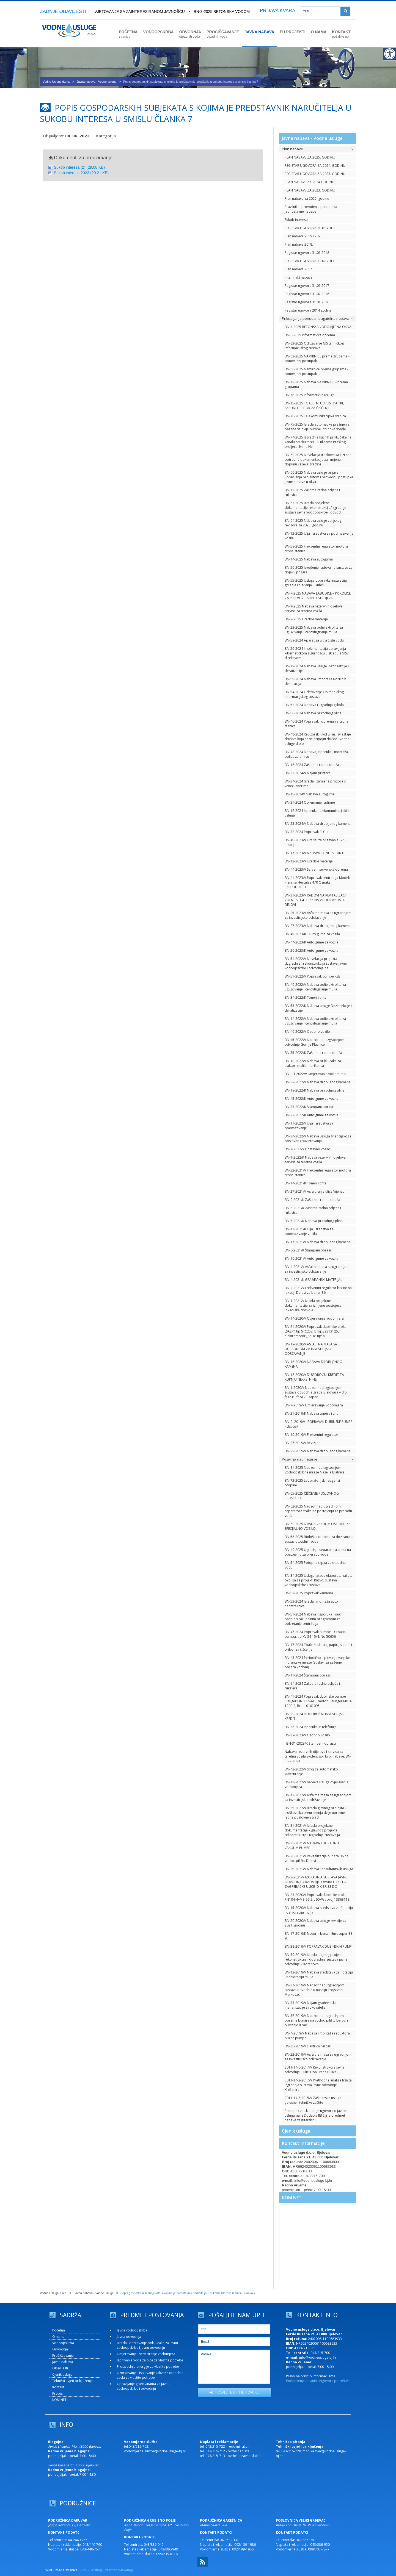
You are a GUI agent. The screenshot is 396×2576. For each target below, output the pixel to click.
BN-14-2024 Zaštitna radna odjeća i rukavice (312, 1685)
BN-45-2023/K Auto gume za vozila (312, 934)
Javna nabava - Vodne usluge (96, 81)
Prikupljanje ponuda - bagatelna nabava (317, 318)
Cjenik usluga (296, 2131)
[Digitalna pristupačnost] (389, 53)
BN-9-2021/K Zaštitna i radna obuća (312, 1199)
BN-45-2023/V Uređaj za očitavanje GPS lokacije (315, 842)
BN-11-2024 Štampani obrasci (308, 1675)
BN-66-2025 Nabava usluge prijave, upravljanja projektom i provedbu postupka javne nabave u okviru (319, 477)
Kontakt (58, 2387)
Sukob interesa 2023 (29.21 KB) (81, 173)
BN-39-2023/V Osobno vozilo (307, 1735)
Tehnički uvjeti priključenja (72, 2380)
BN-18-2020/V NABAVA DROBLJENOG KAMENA (313, 1364)
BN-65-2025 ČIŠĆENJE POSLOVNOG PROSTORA (312, 1495)
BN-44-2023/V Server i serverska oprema (316, 869)
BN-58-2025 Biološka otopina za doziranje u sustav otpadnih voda (319, 1539)
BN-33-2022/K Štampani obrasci (309, 1106)
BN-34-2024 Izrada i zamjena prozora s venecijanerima (315, 783)
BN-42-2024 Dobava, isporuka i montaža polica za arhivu (316, 754)
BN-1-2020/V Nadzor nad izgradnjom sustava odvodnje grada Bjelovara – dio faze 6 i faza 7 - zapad (316, 1392)
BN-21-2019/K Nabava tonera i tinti (312, 1413)
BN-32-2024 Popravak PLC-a (306, 831)
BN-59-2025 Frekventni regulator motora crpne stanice (316, 548)
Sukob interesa (296, 219)
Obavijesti (60, 2368)
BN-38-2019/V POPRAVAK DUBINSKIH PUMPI (319, 1946)
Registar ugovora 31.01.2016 (307, 302)
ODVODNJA (190, 34)
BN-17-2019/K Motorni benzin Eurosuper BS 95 (318, 1936)
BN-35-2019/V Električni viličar (308, 2046)
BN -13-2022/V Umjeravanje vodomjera (315, 1074)
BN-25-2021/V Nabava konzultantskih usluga (319, 1869)
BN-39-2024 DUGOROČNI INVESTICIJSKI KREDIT (315, 1716)
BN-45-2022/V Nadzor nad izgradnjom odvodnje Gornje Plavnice (314, 1042)
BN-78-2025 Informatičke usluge (309, 395)
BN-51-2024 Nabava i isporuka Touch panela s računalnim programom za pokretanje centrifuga (314, 1619)
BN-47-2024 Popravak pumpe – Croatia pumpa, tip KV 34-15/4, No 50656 (315, 1634)
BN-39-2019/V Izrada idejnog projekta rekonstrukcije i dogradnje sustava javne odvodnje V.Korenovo (316, 1959)
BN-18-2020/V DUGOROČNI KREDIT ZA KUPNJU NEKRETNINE (314, 1377)
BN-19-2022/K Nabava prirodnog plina (315, 1090)
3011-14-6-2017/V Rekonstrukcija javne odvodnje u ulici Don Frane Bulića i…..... (315, 2069)
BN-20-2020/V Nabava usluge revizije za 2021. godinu (315, 1923)
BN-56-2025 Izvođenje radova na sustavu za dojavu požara (319, 569)
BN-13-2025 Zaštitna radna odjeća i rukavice (312, 492)
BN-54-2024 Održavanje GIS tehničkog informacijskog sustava (314, 694)
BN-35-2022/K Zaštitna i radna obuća (313, 1052)
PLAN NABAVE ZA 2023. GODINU (310, 190)
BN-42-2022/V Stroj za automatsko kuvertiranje (311, 1771)
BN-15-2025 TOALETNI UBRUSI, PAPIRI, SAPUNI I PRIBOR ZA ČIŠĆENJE (314, 405)
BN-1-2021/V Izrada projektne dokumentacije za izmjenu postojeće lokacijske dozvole (313, 1305)
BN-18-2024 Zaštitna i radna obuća (312, 764)
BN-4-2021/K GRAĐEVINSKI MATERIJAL (313, 1279)
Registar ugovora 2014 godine (308, 310)
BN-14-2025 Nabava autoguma (309, 559)
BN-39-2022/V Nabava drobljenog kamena (318, 1082)
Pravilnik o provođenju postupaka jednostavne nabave (311, 209)
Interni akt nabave (298, 277)
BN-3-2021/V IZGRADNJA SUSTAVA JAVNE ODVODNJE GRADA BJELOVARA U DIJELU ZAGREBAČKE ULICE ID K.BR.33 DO (316, 1882)
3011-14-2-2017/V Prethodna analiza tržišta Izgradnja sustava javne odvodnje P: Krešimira (318, 2085)
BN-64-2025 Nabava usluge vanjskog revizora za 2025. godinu (313, 523)
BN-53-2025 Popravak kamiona (309, 1593)
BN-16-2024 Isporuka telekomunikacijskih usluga (317, 813)
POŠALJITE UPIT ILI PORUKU (234, 2392)
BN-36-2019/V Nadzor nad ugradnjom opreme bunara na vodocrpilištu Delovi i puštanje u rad (316, 2020)
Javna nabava (62, 2362)
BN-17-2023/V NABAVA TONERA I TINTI (314, 853)
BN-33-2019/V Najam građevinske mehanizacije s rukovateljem (311, 2005)
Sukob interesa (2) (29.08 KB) (79, 167)
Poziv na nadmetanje (317, 1459)
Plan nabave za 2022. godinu (307, 198)
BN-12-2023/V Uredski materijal (309, 861)
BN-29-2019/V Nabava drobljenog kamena (318, 1451)
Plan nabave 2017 (298, 269)
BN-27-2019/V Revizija (301, 1442)
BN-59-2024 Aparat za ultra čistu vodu (314, 640)
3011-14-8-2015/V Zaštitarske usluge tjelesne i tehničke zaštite (313, 2100)
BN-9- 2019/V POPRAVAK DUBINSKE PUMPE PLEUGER (318, 1424)
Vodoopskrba (63, 2343)
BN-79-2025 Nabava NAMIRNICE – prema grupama (316, 384)
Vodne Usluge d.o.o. (56, 81)
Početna (58, 2330)
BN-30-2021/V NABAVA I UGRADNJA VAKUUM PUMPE (312, 1845)
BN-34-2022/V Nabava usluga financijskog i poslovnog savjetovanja (318, 1138)
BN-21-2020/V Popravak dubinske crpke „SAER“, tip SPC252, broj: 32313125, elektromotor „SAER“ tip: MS (315, 1331)
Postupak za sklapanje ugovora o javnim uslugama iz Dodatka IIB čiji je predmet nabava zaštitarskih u (316, 2115)
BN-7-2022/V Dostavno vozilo (307, 1149)
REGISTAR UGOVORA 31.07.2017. (310, 261)
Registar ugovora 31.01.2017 (307, 285)
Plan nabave (317, 148)
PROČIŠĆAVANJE (223, 34)
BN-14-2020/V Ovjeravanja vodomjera (314, 1318)
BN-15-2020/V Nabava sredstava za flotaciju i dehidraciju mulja (319, 1910)
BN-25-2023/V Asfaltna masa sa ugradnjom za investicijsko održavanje (318, 915)
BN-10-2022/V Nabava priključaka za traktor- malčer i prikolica (313, 1063)
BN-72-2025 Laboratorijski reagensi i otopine (313, 1482)
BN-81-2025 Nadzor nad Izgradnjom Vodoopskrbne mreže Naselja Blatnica (315, 1470)
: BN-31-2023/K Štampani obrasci (310, 1743)
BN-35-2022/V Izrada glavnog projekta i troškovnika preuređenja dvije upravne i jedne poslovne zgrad (315, 1813)
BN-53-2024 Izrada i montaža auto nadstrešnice (311, 1603)
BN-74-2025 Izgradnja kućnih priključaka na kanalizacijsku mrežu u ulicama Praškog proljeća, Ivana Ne (318, 442)
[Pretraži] (345, 11)
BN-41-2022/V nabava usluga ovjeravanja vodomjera (316, 1784)
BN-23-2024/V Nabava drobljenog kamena (318, 823)
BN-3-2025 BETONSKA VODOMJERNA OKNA (235, 11)
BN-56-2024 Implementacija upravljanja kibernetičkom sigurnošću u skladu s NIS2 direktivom (317, 653)
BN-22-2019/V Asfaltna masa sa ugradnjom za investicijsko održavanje (318, 2056)
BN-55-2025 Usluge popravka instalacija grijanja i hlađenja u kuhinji (316, 582)
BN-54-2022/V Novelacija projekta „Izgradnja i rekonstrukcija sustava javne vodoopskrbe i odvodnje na (316, 963)
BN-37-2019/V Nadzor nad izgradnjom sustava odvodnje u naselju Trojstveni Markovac (314, 1990)
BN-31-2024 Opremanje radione (310, 802)
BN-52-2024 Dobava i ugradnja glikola (314, 705)
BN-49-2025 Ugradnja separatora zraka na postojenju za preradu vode (318, 1552)
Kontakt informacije (303, 2143)
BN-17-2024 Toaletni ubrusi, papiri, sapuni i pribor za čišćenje (318, 1647)
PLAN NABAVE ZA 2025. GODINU (310, 157)
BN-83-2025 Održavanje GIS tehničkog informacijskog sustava (314, 345)
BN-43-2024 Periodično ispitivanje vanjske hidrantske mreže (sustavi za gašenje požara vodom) (317, 1662)
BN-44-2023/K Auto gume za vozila (311, 942)
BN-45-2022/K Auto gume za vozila (311, 1098)
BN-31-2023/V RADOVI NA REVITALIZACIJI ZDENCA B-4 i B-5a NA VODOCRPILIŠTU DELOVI (316, 900)
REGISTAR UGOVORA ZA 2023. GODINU (315, 173)
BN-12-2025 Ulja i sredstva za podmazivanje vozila (319, 535)
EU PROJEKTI (292, 32)
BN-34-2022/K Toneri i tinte (305, 997)
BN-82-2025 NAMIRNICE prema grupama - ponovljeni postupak (317, 358)
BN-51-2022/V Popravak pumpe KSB (312, 976)
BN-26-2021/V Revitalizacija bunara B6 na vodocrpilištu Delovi (316, 1858)
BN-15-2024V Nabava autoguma (310, 794)
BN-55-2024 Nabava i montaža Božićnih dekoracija (315, 681)
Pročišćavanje (63, 2355)
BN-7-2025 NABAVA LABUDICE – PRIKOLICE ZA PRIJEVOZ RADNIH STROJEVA (318, 595)
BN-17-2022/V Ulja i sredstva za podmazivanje (309, 1125)
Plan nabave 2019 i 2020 (303, 236)
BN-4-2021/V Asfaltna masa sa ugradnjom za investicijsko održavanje (317, 1269)
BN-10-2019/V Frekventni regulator (311, 1434)
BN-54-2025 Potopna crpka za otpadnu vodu (315, 1565)
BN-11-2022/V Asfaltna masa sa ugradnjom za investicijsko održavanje (318, 1797)
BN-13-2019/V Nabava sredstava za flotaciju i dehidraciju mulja (319, 1974)
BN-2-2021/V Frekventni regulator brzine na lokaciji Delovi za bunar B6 (318, 1290)
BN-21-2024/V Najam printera (308, 773)
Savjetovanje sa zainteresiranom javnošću (138, 11)
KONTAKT (341, 34)
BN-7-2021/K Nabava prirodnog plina (314, 1220)
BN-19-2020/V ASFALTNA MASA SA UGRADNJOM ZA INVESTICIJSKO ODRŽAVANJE (311, 1349)
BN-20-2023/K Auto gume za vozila (311, 950)
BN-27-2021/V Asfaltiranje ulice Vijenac (314, 1191)
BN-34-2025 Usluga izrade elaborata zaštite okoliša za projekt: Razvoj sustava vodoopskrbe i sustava (319, 1580)
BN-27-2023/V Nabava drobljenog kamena (318, 925)
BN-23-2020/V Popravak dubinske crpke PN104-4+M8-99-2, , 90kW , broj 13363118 (317, 1897)
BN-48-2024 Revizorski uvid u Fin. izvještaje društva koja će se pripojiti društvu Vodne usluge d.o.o (318, 739)
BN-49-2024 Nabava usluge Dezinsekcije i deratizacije (317, 668)
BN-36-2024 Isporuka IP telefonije (311, 1727)
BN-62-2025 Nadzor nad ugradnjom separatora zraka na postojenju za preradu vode (318, 1511)
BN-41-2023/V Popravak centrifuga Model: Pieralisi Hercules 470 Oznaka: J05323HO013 (317, 882)
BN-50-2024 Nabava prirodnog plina (313, 713)
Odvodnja (60, 2349)
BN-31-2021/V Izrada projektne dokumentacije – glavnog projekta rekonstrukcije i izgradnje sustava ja (312, 1830)
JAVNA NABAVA (259, 32)
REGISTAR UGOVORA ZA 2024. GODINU (315, 165)
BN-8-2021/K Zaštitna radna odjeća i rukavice (313, 1210)
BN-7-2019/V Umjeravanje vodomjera (314, 1405)
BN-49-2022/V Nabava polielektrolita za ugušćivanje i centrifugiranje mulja (315, 987)
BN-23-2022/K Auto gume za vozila (311, 1115)
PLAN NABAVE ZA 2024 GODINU (309, 182)
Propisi (57, 2393)
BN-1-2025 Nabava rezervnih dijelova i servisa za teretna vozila (314, 608)
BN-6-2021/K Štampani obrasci (308, 1250)
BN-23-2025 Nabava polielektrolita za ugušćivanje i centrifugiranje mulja (314, 629)
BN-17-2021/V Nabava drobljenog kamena (318, 1242)
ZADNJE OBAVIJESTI (63, 11)
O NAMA (319, 32)
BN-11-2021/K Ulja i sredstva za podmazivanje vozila (309, 1231)
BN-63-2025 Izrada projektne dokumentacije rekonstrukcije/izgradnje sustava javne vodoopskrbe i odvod (315, 508)
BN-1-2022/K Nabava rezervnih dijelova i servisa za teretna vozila (316, 1159)
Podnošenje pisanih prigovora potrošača (318, 2380)
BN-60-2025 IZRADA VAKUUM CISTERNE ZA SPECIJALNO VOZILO (318, 1526)
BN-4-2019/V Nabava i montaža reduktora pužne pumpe (317, 2035)
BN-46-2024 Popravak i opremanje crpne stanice (316, 723)
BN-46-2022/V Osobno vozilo (307, 1031)
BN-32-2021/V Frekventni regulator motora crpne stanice (318, 1172)
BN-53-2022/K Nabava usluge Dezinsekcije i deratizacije (318, 1008)
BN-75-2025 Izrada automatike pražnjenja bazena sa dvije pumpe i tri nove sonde (317, 426)
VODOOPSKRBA (158, 32)
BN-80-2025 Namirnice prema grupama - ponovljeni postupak (316, 371)
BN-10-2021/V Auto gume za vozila (311, 1258)
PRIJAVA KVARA (277, 10)
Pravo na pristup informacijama (310, 2376)
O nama (58, 2336)
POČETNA (128, 34)
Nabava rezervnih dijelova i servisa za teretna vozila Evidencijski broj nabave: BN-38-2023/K (318, 1756)
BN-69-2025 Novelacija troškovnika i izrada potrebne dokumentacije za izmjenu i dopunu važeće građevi (318, 460)
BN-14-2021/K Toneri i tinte (305, 1183)
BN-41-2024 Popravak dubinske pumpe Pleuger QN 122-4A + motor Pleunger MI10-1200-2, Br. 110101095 (318, 1701)
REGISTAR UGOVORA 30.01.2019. (310, 228)
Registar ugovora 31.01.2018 (307, 252)
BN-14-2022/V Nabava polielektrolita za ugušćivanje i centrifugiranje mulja (315, 1021)
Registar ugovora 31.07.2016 (307, 294)
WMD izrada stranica (61, 2570)
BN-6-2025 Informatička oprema (310, 335)
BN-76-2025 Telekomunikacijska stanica (315, 416)
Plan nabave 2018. (299, 244)
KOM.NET (292, 2198)
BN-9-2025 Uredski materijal (307, 619)
